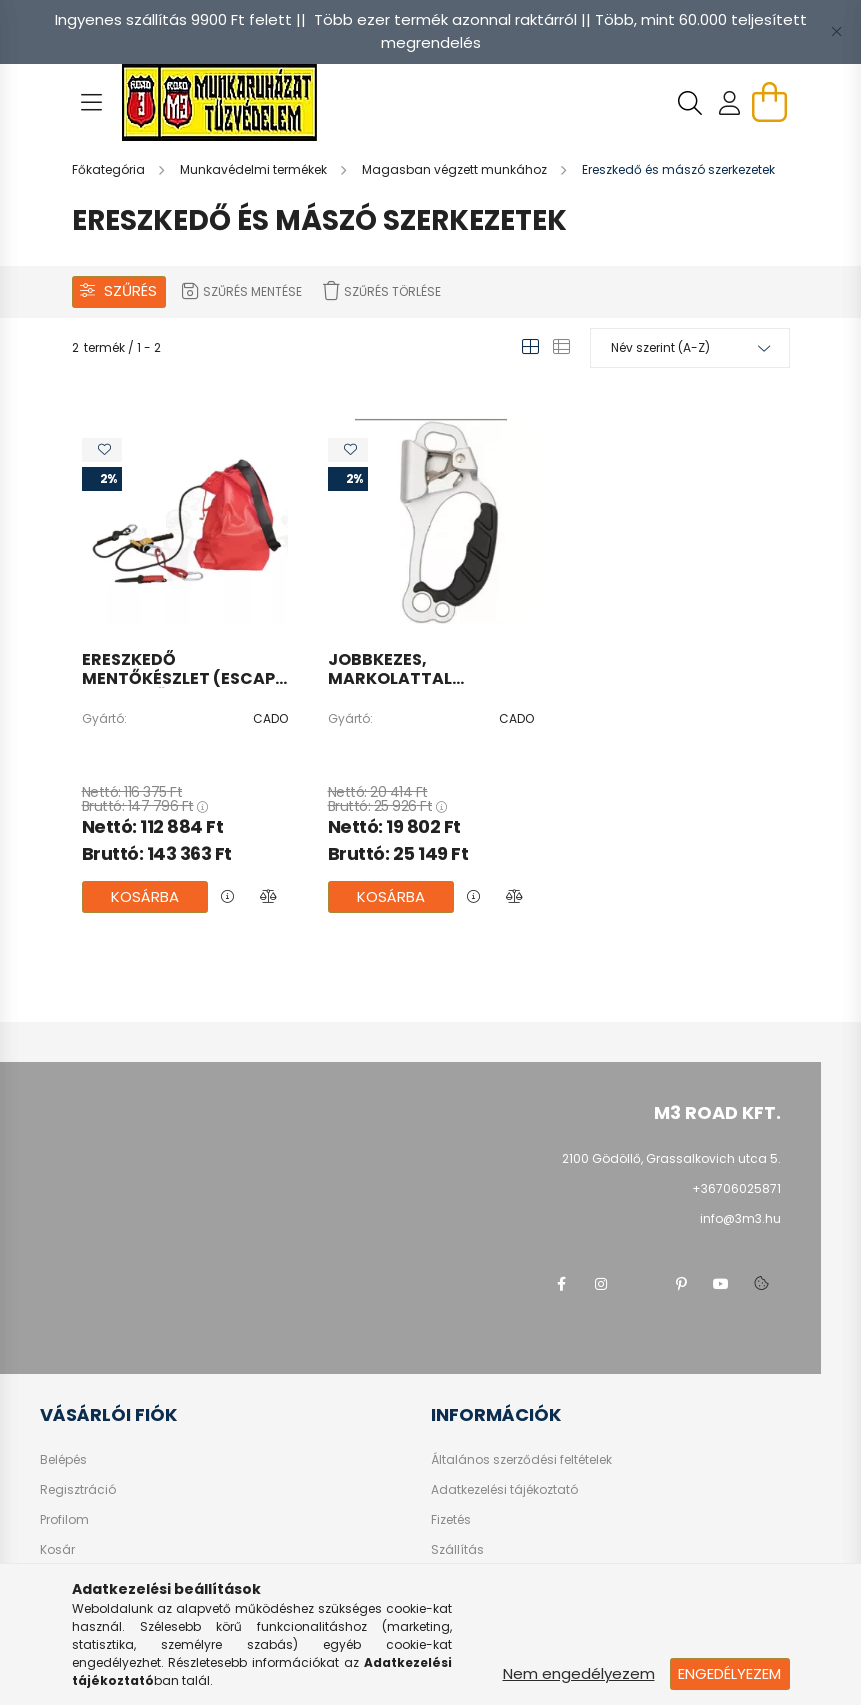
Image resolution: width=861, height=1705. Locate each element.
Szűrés (130, 290)
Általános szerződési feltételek (521, 1460)
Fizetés (451, 1520)
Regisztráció (78, 1490)
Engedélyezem (729, 1673)
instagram (601, 1284)
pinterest (681, 1284)
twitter (641, 1284)
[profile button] (730, 103)
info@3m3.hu (740, 1218)
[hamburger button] (92, 103)
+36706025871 (736, 1188)
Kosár (57, 1550)
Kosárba (145, 896)
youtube (721, 1284)
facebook (561, 1284)
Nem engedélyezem (579, 1673)
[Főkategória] (110, 169)
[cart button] (770, 102)
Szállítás (457, 1550)
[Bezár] (836, 32)
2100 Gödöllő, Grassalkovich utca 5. (671, 1158)
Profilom (64, 1520)
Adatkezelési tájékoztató (504, 1490)
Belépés (63, 1460)
